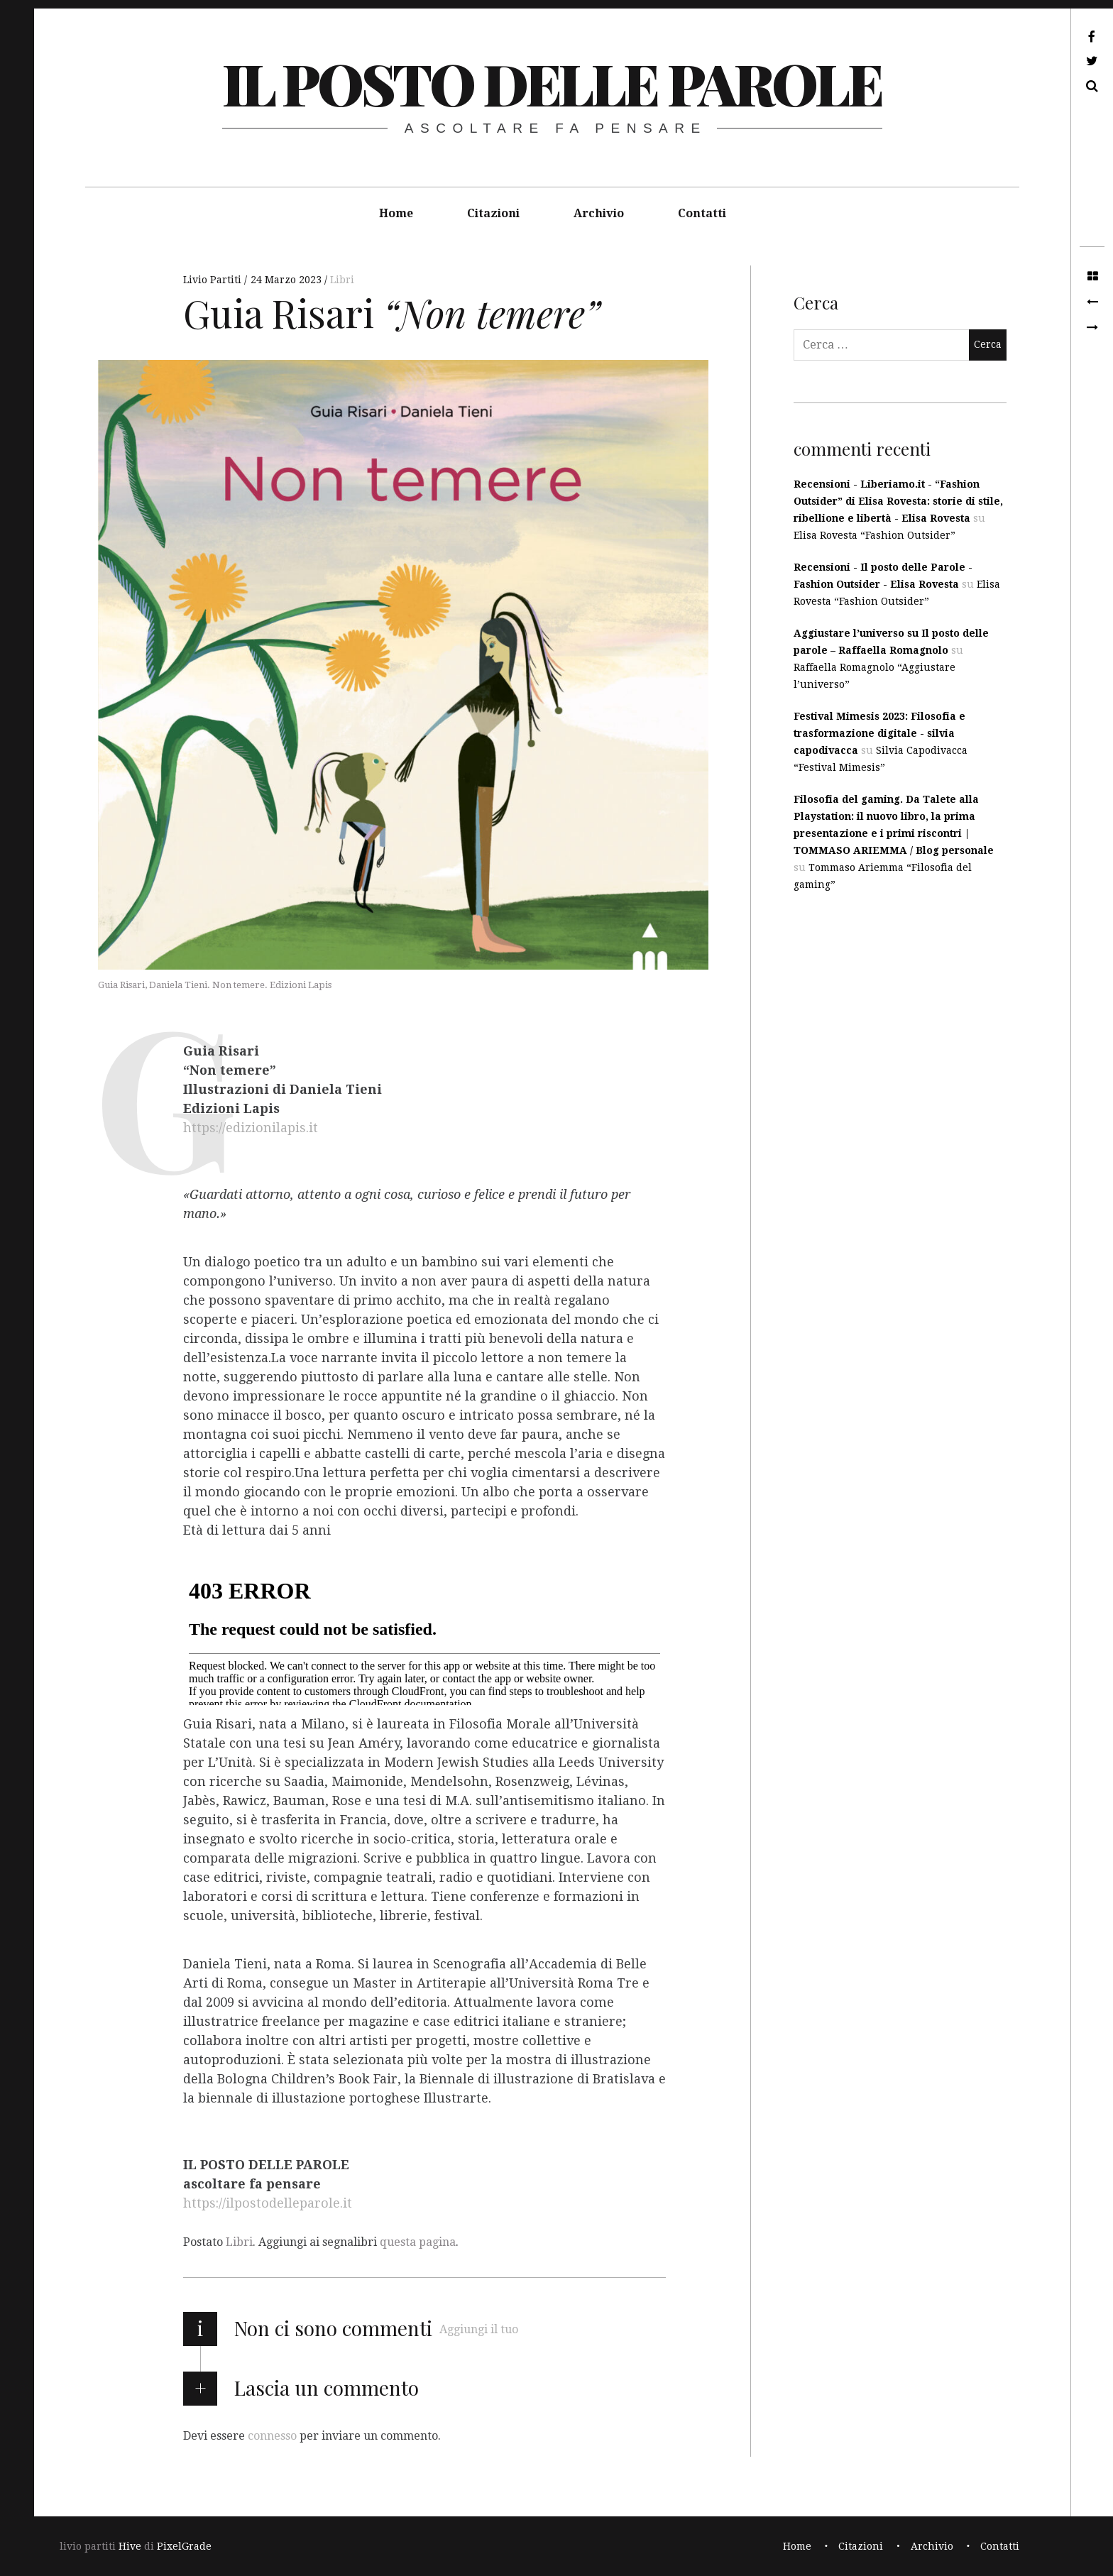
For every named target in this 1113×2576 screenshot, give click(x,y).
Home (396, 213)
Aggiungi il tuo (478, 2329)
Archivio (599, 213)
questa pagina (418, 2242)
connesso (272, 2435)
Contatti (702, 213)
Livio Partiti (213, 279)
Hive (130, 2546)
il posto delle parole (552, 83)
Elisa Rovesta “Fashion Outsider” (874, 535)
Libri (342, 279)
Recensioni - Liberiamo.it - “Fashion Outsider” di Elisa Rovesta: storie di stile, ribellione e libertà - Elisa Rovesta (898, 501)
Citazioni (493, 213)
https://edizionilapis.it (250, 1127)
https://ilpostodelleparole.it (267, 2203)
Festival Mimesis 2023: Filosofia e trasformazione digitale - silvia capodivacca (879, 733)
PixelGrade (184, 2546)
